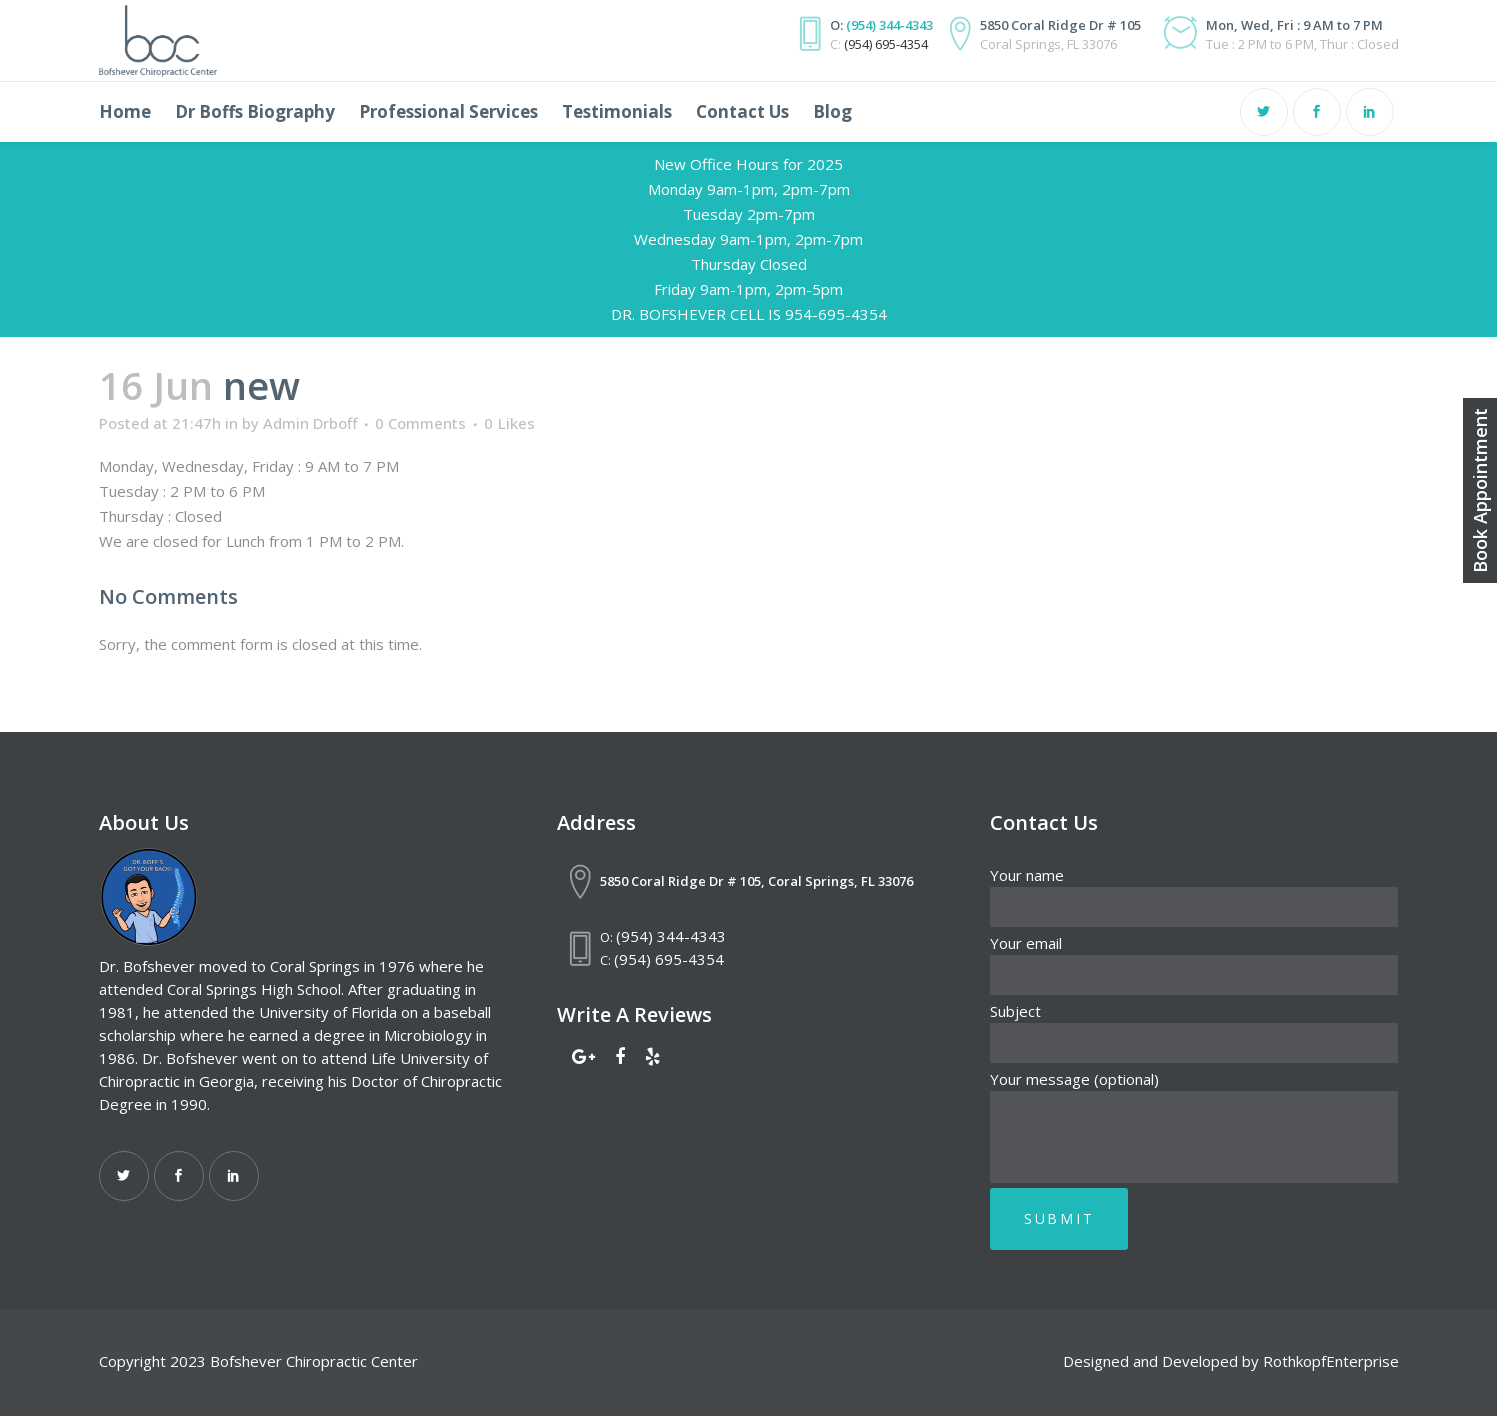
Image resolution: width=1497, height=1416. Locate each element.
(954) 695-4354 (886, 44)
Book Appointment (1480, 490)
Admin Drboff (310, 423)
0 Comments (420, 423)
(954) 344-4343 (889, 25)
